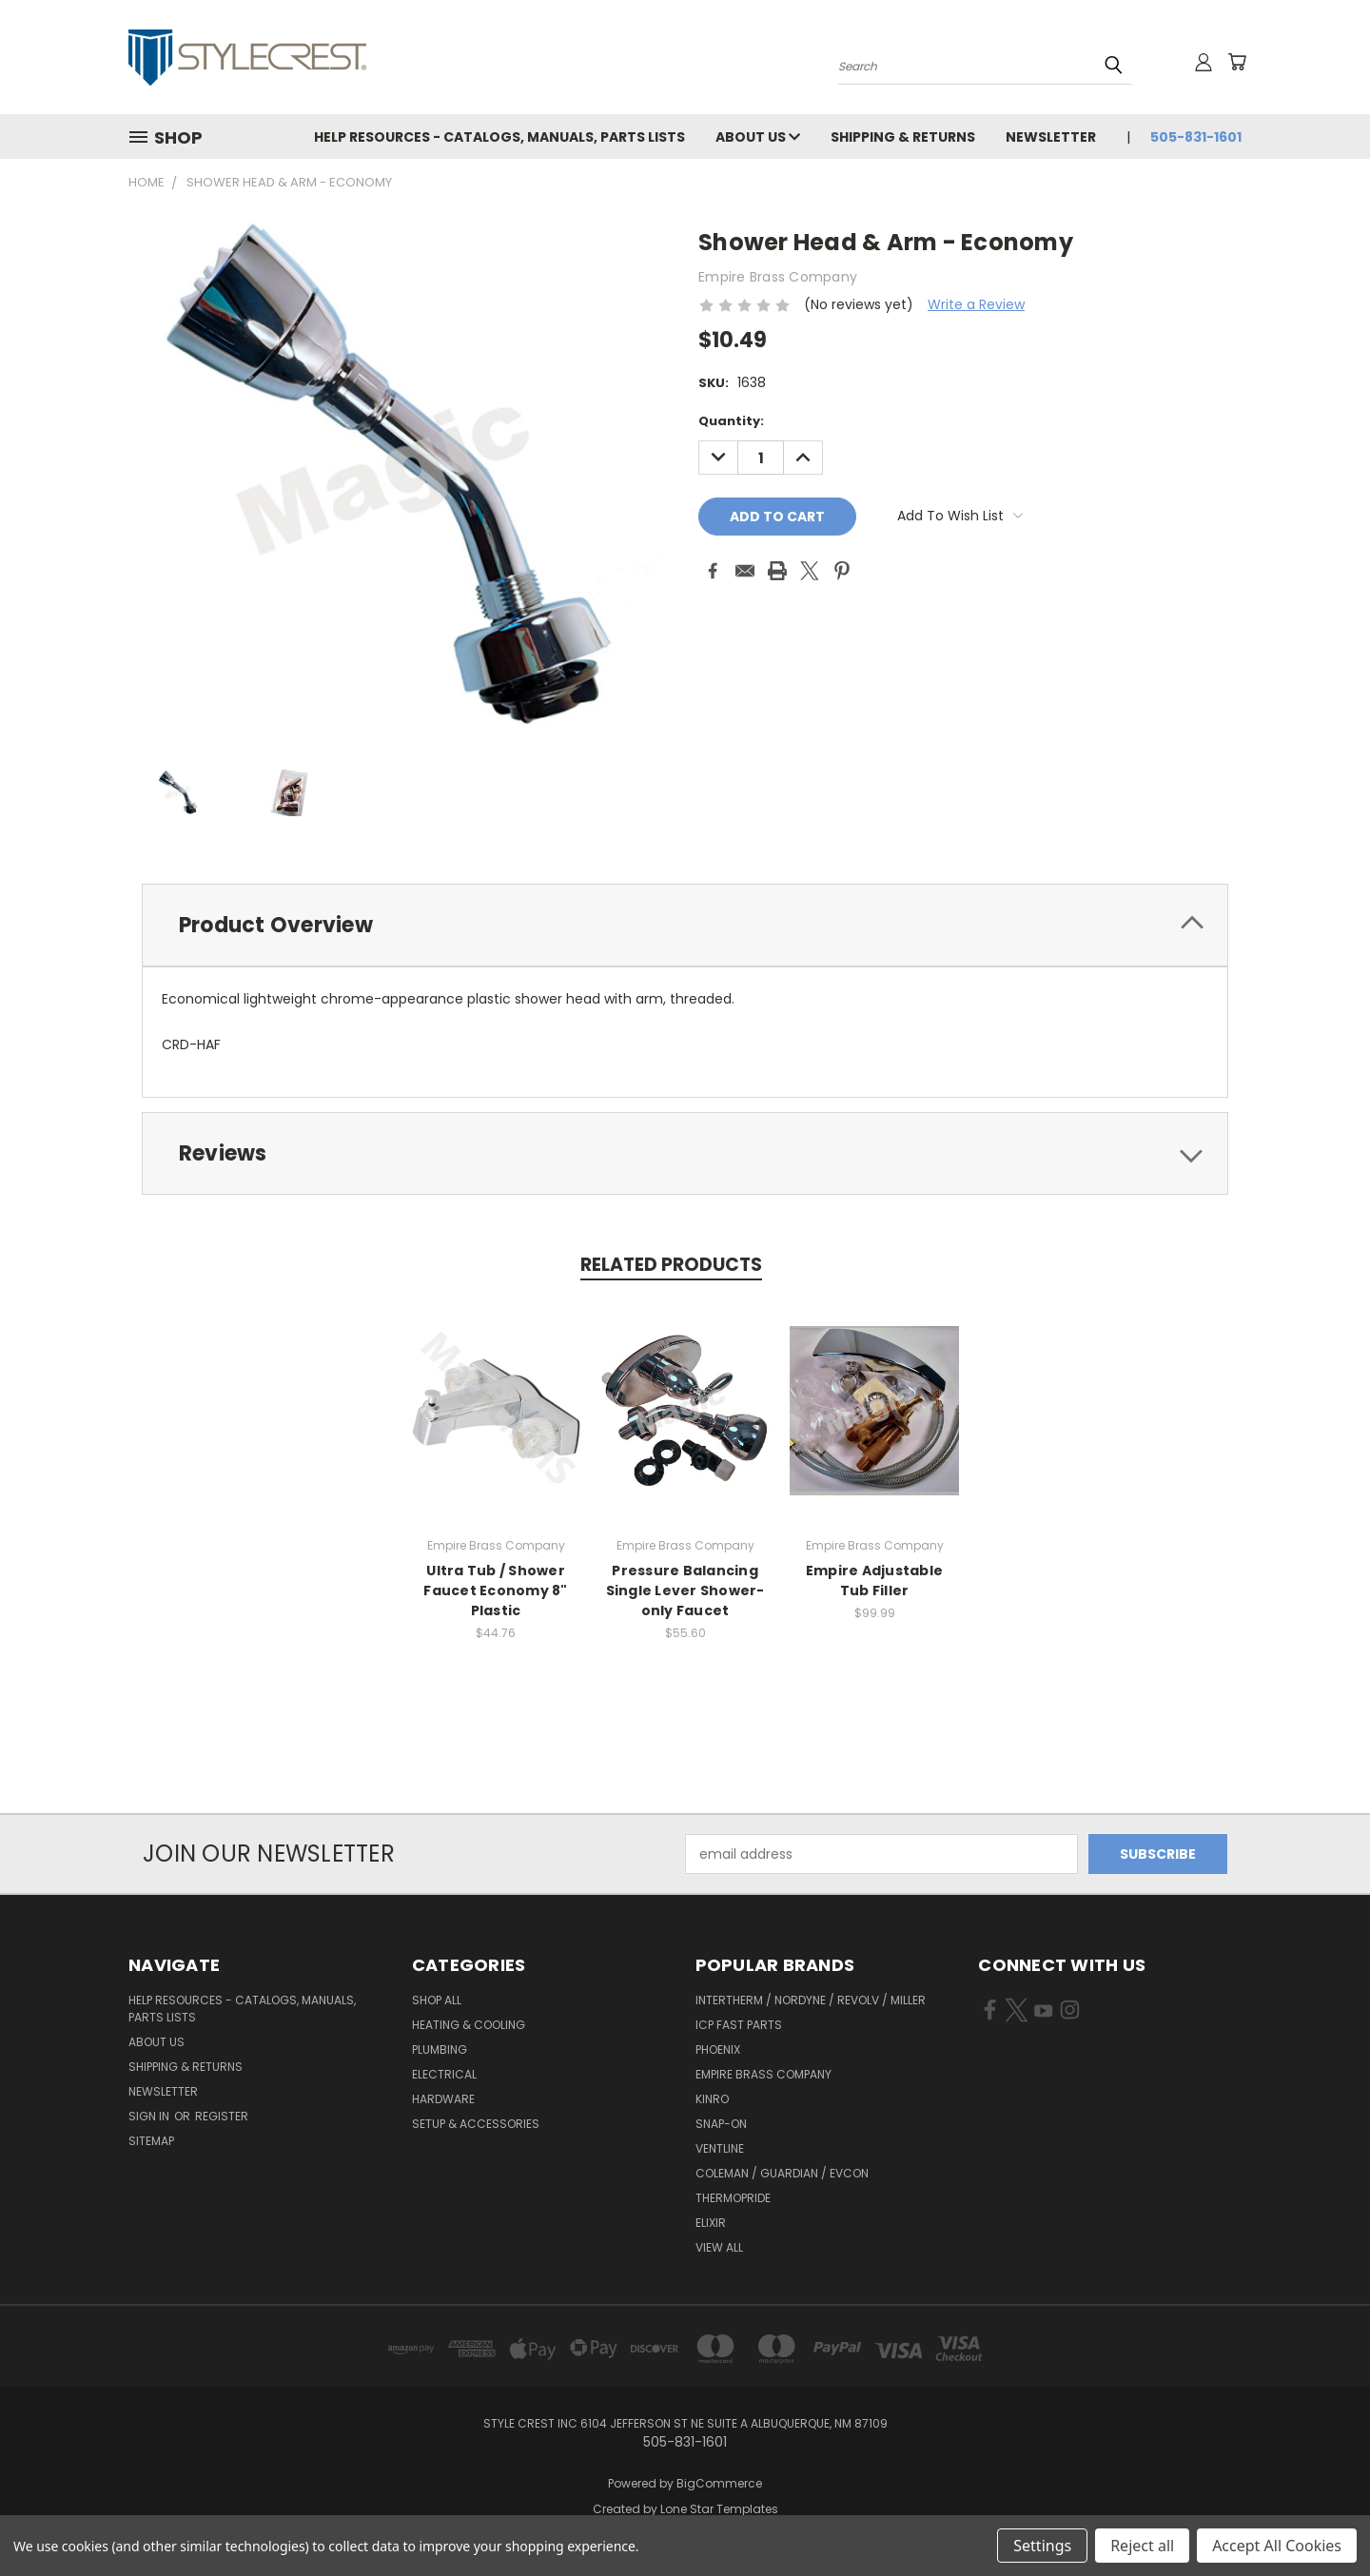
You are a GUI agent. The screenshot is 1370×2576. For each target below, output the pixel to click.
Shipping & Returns (903, 136)
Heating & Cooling (468, 2025)
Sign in (150, 2116)
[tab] (685, 925)
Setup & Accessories (475, 2124)
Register (221, 2116)
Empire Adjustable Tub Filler (874, 1580)
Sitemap (151, 2141)
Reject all (1142, 2545)
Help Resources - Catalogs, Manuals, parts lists (499, 136)
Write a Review (976, 304)
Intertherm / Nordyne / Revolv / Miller (810, 2000)
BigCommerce (719, 2483)
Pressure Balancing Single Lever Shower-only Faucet (685, 1590)
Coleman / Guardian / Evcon (782, 2173)
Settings (1042, 2545)
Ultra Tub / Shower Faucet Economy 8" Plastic (495, 1590)
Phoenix (717, 2049)
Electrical (444, 2074)
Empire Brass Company (763, 2074)
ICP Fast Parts (738, 2025)
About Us (757, 136)
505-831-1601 (1196, 136)
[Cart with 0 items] (1236, 61)
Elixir (710, 2223)
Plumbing (439, 2049)
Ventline (719, 2148)
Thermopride (733, 2198)
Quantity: (731, 421)
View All (719, 2247)
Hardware (443, 2099)
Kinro (712, 2099)
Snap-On (721, 2124)
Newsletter (1051, 136)
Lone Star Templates (719, 2509)
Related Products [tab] (671, 1265)
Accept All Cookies (1276, 2545)
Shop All (436, 2000)
